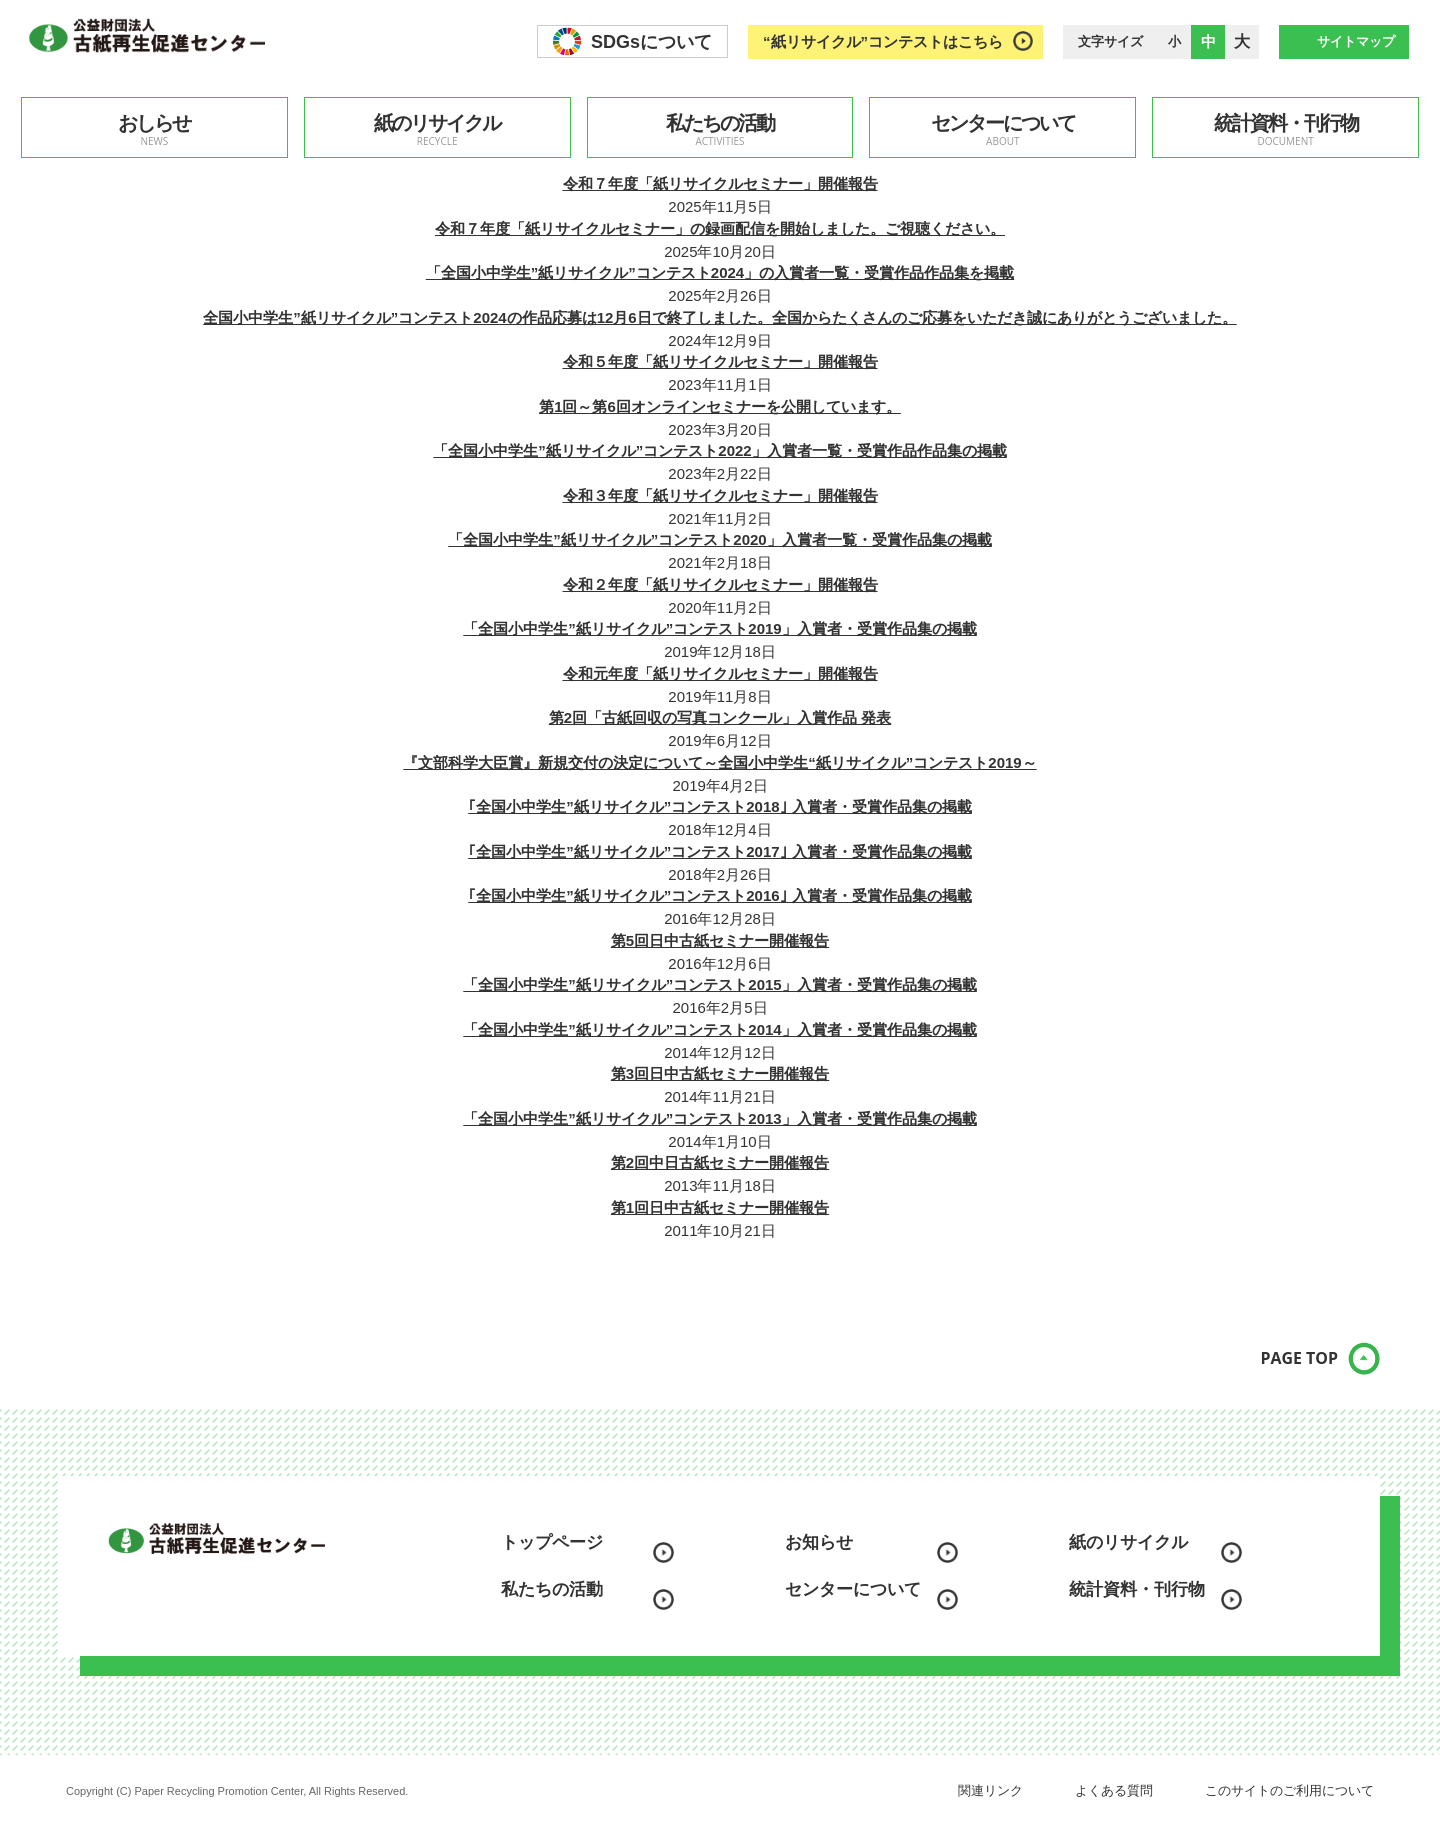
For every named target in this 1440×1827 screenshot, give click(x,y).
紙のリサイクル (437, 130)
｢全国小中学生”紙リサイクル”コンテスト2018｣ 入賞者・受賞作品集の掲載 (720, 806)
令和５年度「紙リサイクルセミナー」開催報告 (720, 361)
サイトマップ (1356, 41)
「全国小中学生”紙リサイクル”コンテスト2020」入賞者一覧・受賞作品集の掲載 (719, 539)
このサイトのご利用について (1289, 1790)
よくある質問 (1114, 1790)
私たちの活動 (720, 130)
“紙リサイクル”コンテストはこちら (883, 41)
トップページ (552, 1542)
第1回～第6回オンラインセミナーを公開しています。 (720, 406)
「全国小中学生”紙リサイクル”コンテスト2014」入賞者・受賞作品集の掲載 (719, 1029)
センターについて (1002, 130)
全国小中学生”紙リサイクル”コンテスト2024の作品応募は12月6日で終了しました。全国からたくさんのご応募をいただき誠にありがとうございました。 (719, 317)
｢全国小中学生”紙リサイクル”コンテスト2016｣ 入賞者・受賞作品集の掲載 (720, 895)
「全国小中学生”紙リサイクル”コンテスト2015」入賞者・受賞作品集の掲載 (719, 984)
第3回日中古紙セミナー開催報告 (720, 1073)
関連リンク (990, 1790)
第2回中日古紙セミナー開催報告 (720, 1162)
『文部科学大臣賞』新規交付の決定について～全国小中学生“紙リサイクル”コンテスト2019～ (719, 762)
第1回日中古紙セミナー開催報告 (720, 1207)
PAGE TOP (1285, 1368)
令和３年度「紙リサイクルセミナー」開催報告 (720, 495)
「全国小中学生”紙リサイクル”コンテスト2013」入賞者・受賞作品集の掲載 (719, 1118)
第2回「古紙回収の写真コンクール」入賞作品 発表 (720, 717)
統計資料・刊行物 (1285, 130)
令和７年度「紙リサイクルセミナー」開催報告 (720, 183)
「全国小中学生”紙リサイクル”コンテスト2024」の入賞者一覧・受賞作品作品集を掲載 (720, 272)
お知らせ (819, 1542)
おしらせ (154, 130)
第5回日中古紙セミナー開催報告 (720, 940)
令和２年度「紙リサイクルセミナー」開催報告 (720, 584)
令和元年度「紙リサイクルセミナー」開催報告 (720, 673)
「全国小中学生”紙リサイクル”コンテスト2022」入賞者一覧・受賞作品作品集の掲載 (719, 450)
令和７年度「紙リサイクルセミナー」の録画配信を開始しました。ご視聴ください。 (720, 228)
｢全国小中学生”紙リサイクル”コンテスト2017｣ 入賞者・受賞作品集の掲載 (720, 851)
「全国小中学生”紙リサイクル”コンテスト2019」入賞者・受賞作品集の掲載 (719, 628)
